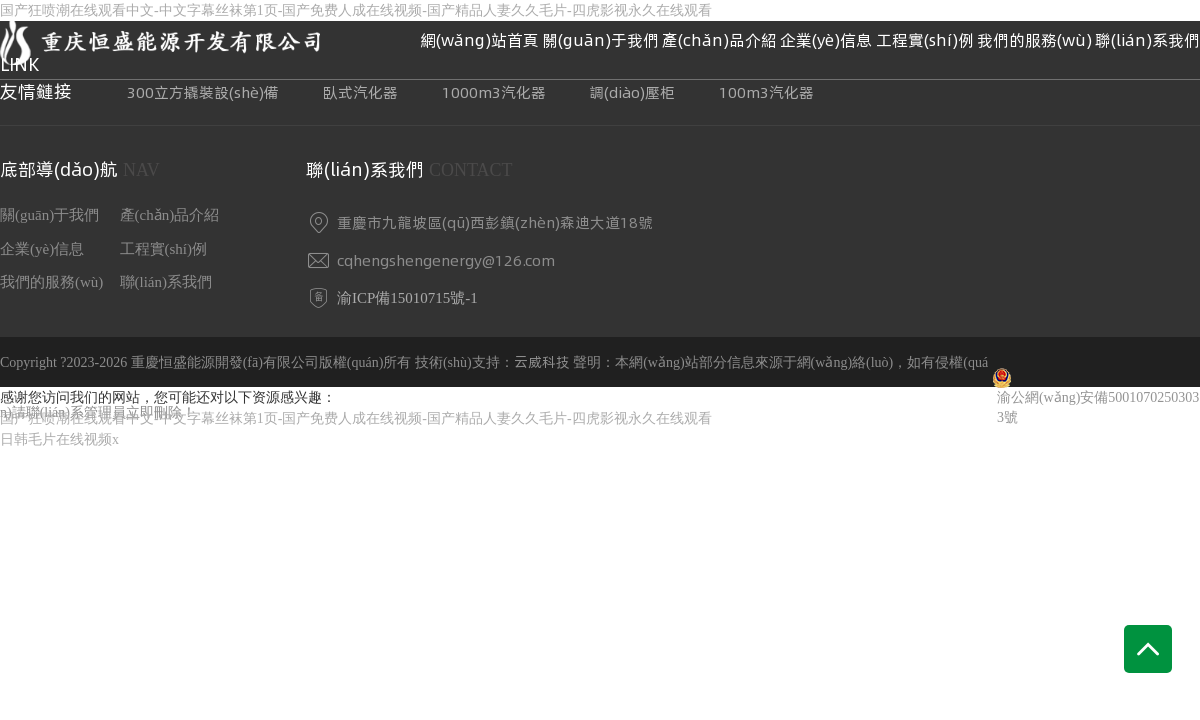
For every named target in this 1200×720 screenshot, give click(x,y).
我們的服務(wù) (1034, 40)
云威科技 (542, 362)
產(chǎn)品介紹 (719, 40)
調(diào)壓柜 (632, 92)
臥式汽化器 (360, 92)
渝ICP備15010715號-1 (407, 298)
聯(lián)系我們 (1147, 40)
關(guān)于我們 (600, 40)
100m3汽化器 (766, 92)
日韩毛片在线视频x (59, 439)
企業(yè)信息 (826, 40)
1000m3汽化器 (494, 92)
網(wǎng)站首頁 (479, 40)
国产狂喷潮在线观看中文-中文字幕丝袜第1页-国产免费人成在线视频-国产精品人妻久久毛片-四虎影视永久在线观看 (356, 418)
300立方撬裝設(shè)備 (203, 92)
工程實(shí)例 (925, 40)
